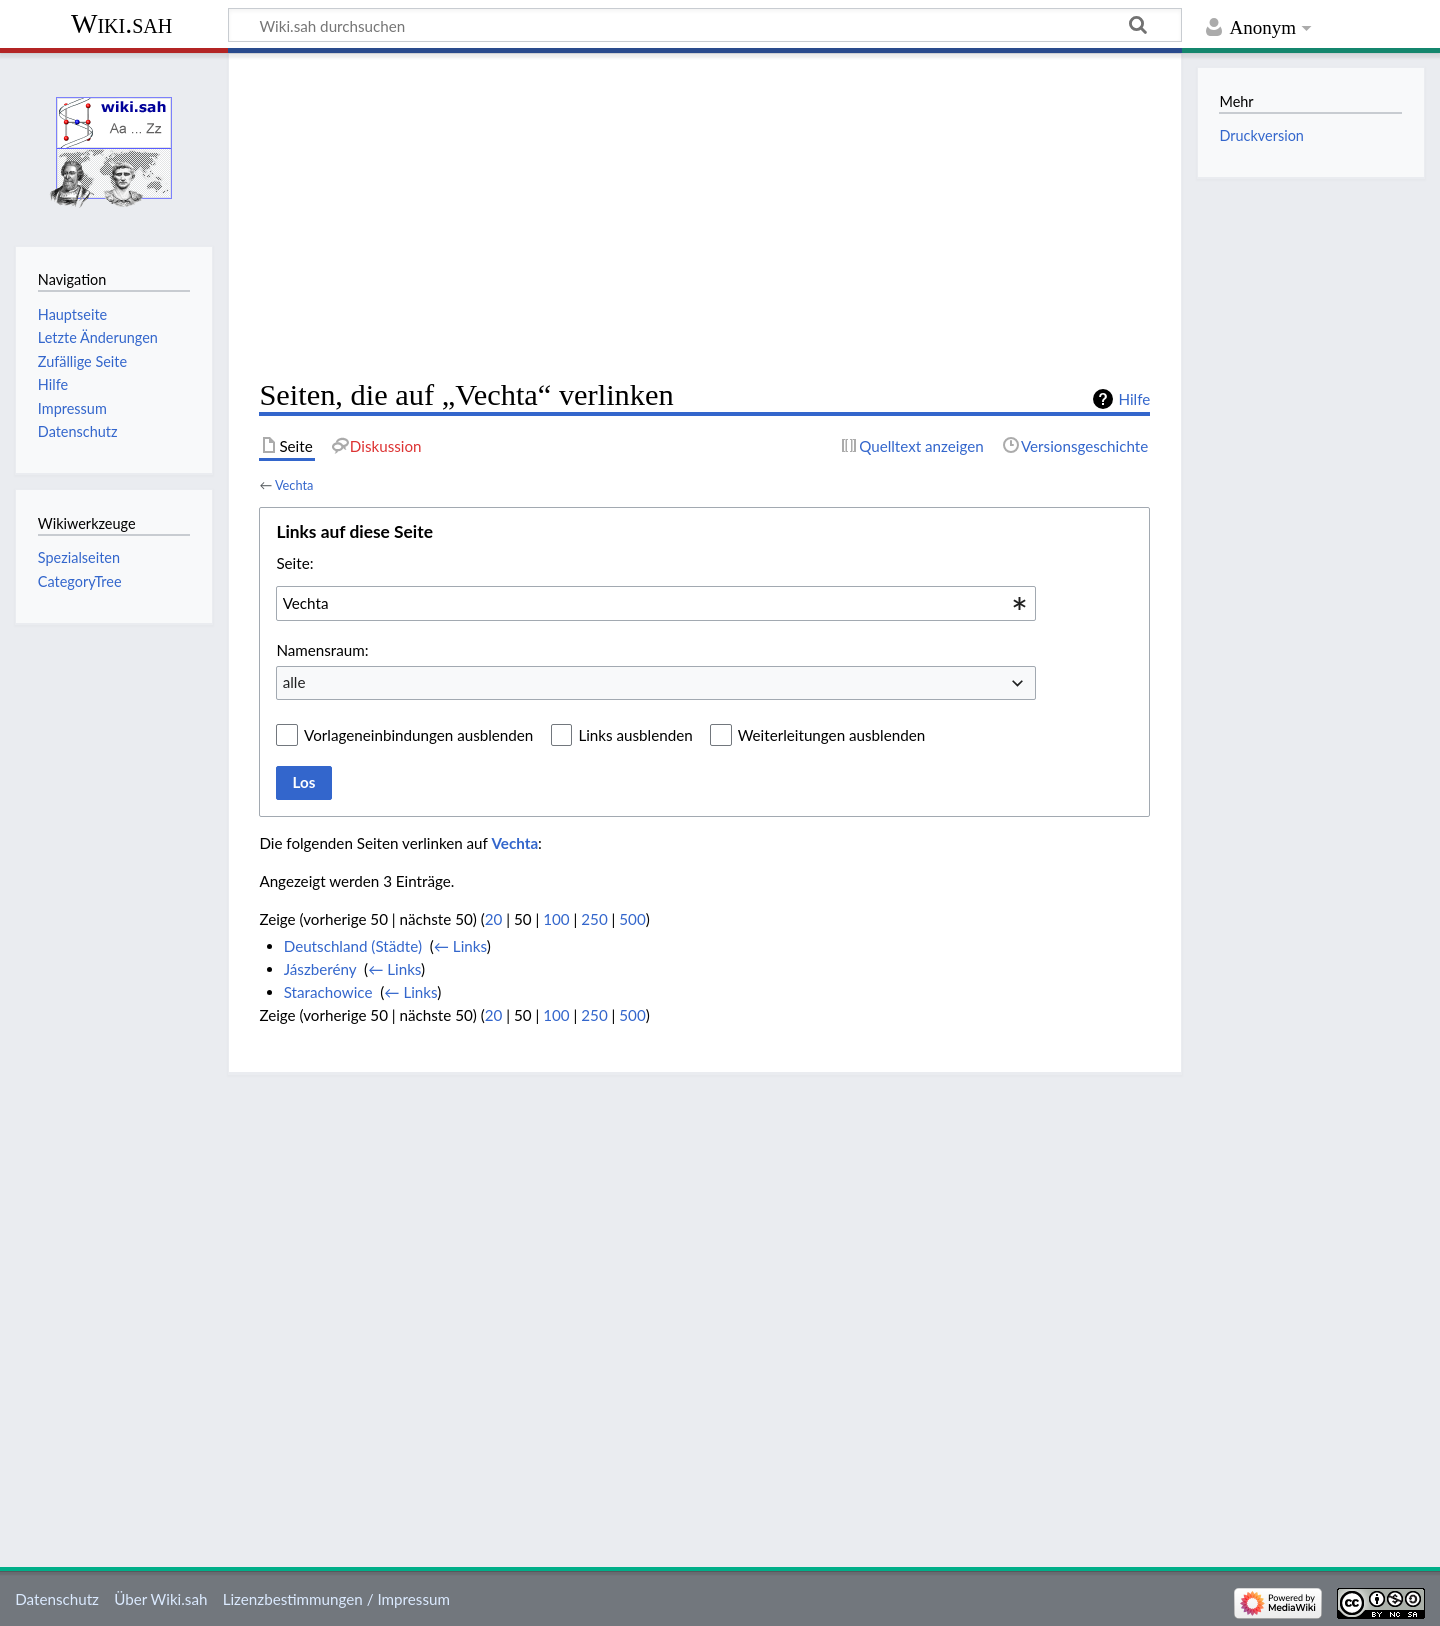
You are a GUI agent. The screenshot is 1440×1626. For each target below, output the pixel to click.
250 (594, 919)
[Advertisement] (704, 216)
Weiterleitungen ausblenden (831, 735)
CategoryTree (80, 581)
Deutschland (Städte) (353, 946)
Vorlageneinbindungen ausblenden (418, 735)
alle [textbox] (294, 682)
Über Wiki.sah (160, 1599)
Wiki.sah (121, 23)
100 (556, 919)
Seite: (294, 563)
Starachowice (328, 992)
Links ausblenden (635, 735)
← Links (460, 946)
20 (494, 919)
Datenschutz (57, 1599)
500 (632, 919)
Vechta (294, 485)
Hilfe (1134, 399)
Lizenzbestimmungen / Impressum (336, 1599)
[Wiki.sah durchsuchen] (705, 25)
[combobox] (656, 603)
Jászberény (320, 969)
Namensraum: (322, 650)
